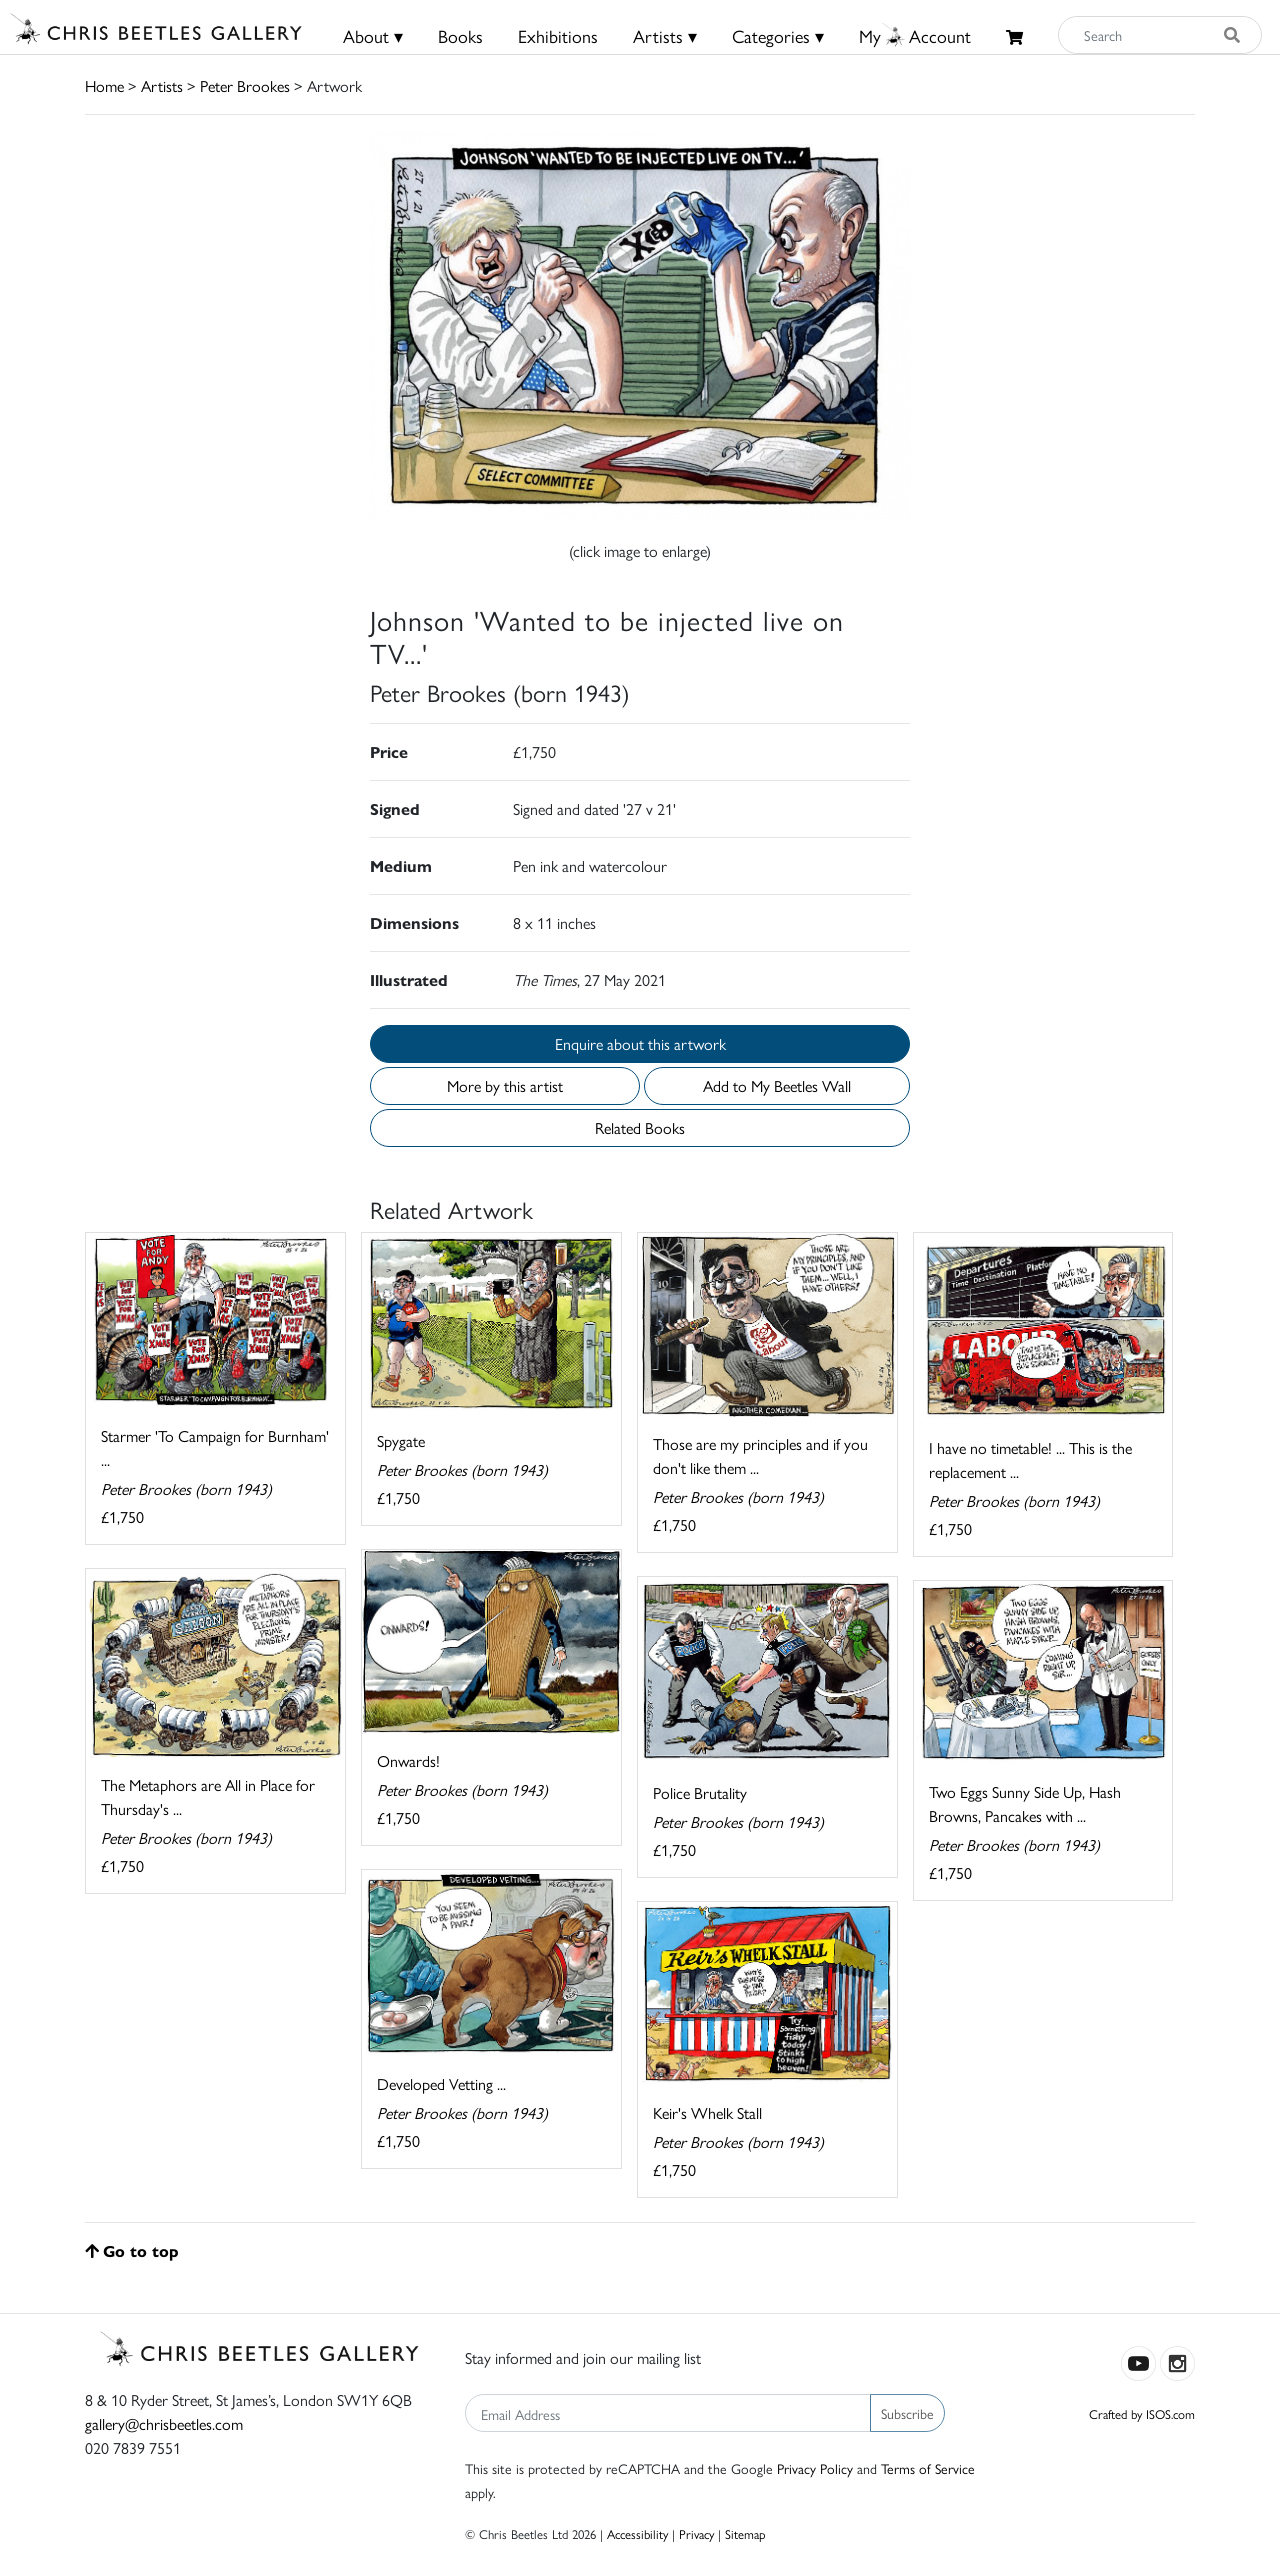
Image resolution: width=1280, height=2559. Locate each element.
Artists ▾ (665, 35)
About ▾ (373, 35)
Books (460, 35)
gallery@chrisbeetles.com (164, 2423)
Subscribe (907, 2413)
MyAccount (915, 35)
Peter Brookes (245, 85)
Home (104, 85)
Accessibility (637, 2533)
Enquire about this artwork (640, 1043)
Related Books (640, 1127)
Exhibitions (558, 35)
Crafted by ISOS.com (1142, 2413)
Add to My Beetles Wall (777, 1085)
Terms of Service (928, 2468)
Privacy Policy (815, 2468)
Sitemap (745, 2533)
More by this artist (505, 1085)
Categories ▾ (778, 35)
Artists (162, 85)
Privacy (696, 2533)
